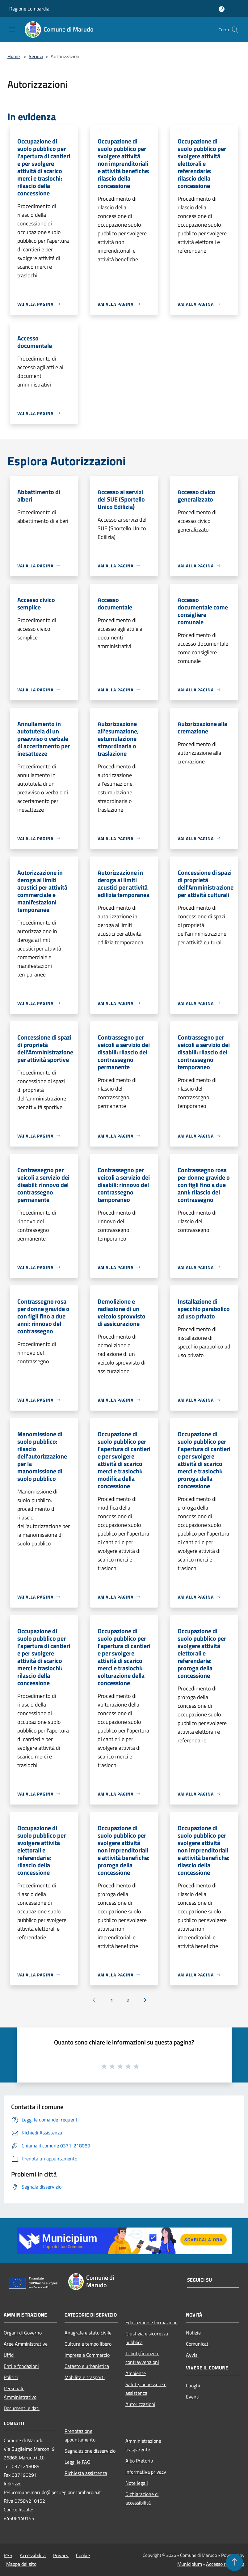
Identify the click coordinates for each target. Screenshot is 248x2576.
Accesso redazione (225, 2564)
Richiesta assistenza (86, 2473)
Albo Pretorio (139, 2460)
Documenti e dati (22, 2408)
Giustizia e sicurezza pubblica (146, 2338)
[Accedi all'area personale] (221, 9)
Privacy (61, 2555)
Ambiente (135, 2373)
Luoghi (193, 2385)
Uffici (9, 2355)
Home (13, 56)
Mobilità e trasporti (85, 2377)
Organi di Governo (23, 2332)
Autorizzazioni (140, 2404)
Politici (11, 2377)
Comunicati (198, 2343)
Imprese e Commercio (87, 2355)
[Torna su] (234, 2562)
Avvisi (192, 2355)
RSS (8, 2555)
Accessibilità (33, 2555)
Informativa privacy (145, 2472)
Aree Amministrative (26, 2343)
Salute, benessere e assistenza (145, 2389)
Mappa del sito (21, 2564)
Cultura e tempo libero (88, 2343)
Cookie (83, 2555)
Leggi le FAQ (77, 2462)
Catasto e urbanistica (87, 2366)
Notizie (193, 2332)
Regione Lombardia (29, 8)
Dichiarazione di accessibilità (142, 2498)
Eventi (193, 2396)
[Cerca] (235, 29)
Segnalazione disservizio (90, 2450)
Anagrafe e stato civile (88, 2332)
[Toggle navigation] (12, 29)
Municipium (189, 2564)
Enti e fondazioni (21, 2366)
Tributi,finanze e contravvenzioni (142, 2358)
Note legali (136, 2483)
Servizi (36, 56)
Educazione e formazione (151, 2322)
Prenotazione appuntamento (80, 2435)
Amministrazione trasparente (143, 2445)
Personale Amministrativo (20, 2393)
